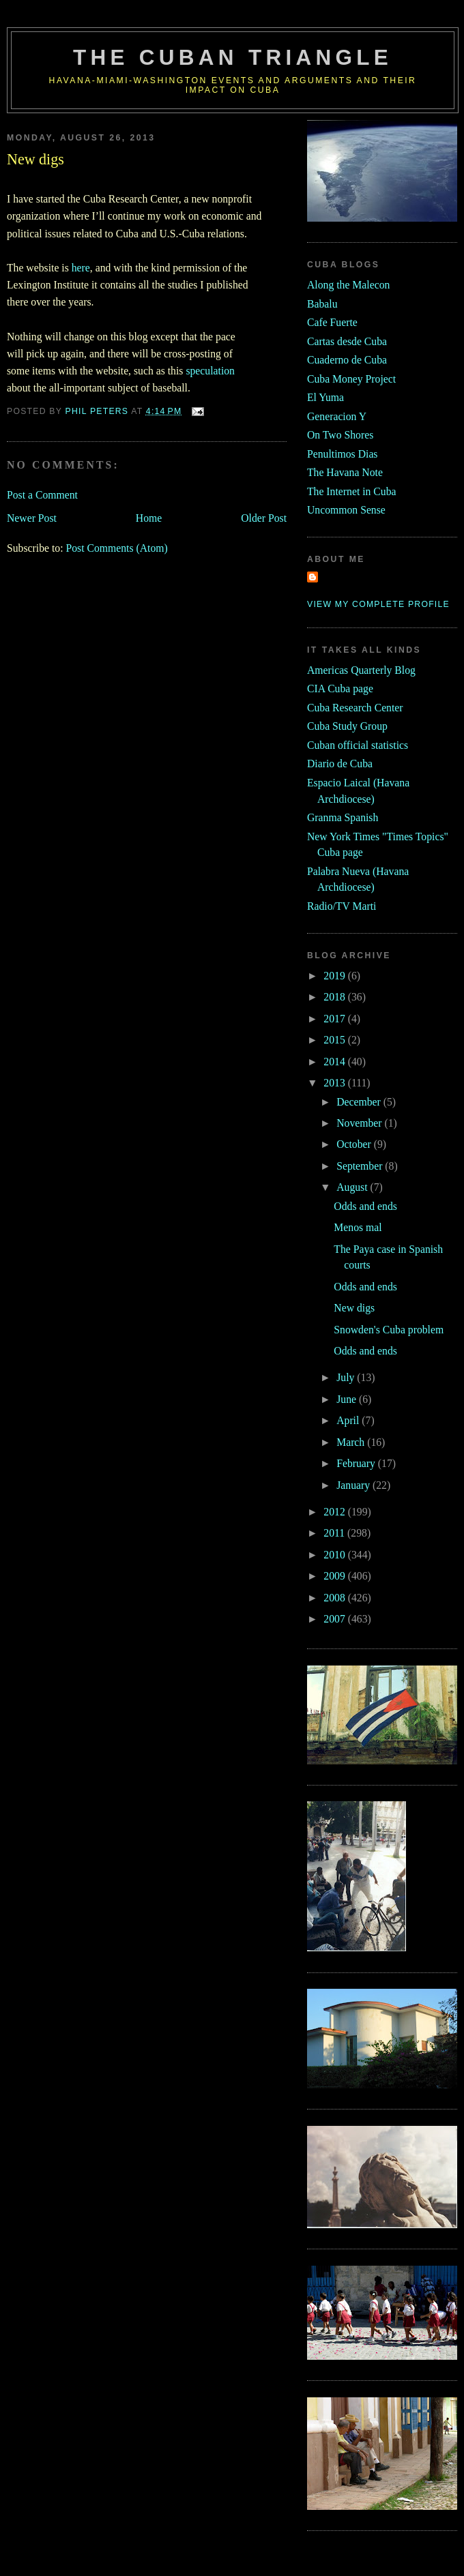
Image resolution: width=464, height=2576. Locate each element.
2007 (335, 1619)
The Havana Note (345, 472)
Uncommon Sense (346, 510)
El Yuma (325, 397)
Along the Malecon (348, 285)
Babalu (322, 304)
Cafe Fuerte (332, 322)
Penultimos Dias (342, 454)
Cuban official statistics (357, 745)
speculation (210, 370)
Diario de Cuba (340, 763)
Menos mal (357, 1227)
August (353, 1187)
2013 (335, 1083)
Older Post (264, 518)
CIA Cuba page (340, 688)
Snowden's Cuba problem (389, 1329)
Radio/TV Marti (341, 906)
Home (149, 518)
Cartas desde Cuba (347, 341)
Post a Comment (42, 495)
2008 (335, 1597)
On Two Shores (340, 435)
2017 (335, 1018)
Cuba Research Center (355, 707)
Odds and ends (365, 1206)
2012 (335, 1512)
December (359, 1102)
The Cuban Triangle (232, 58)
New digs (354, 1308)
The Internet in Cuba (351, 491)
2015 (335, 1040)
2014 (335, 1061)
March (351, 1442)
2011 (335, 1533)
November (360, 1123)
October (355, 1144)
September (360, 1166)
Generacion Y (336, 416)
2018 (335, 997)
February (357, 1463)
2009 (335, 1576)
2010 (335, 1554)
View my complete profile (378, 604)
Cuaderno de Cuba (347, 360)
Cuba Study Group (347, 726)
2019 (335, 975)
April (349, 1420)
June (347, 1399)
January (354, 1485)
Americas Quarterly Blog (361, 670)
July (346, 1377)
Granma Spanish (342, 817)
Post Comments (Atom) (116, 548)
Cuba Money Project (351, 379)
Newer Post (32, 518)
